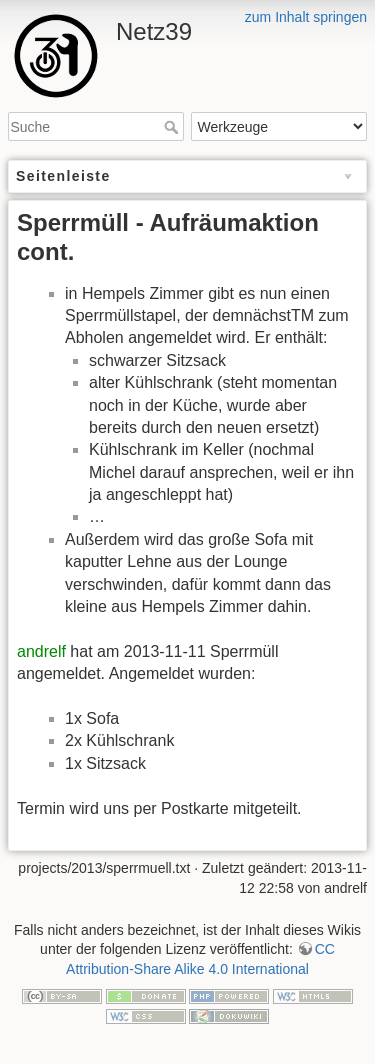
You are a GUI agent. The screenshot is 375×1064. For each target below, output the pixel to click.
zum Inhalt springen (306, 17)
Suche (173, 127)
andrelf (41, 651)
